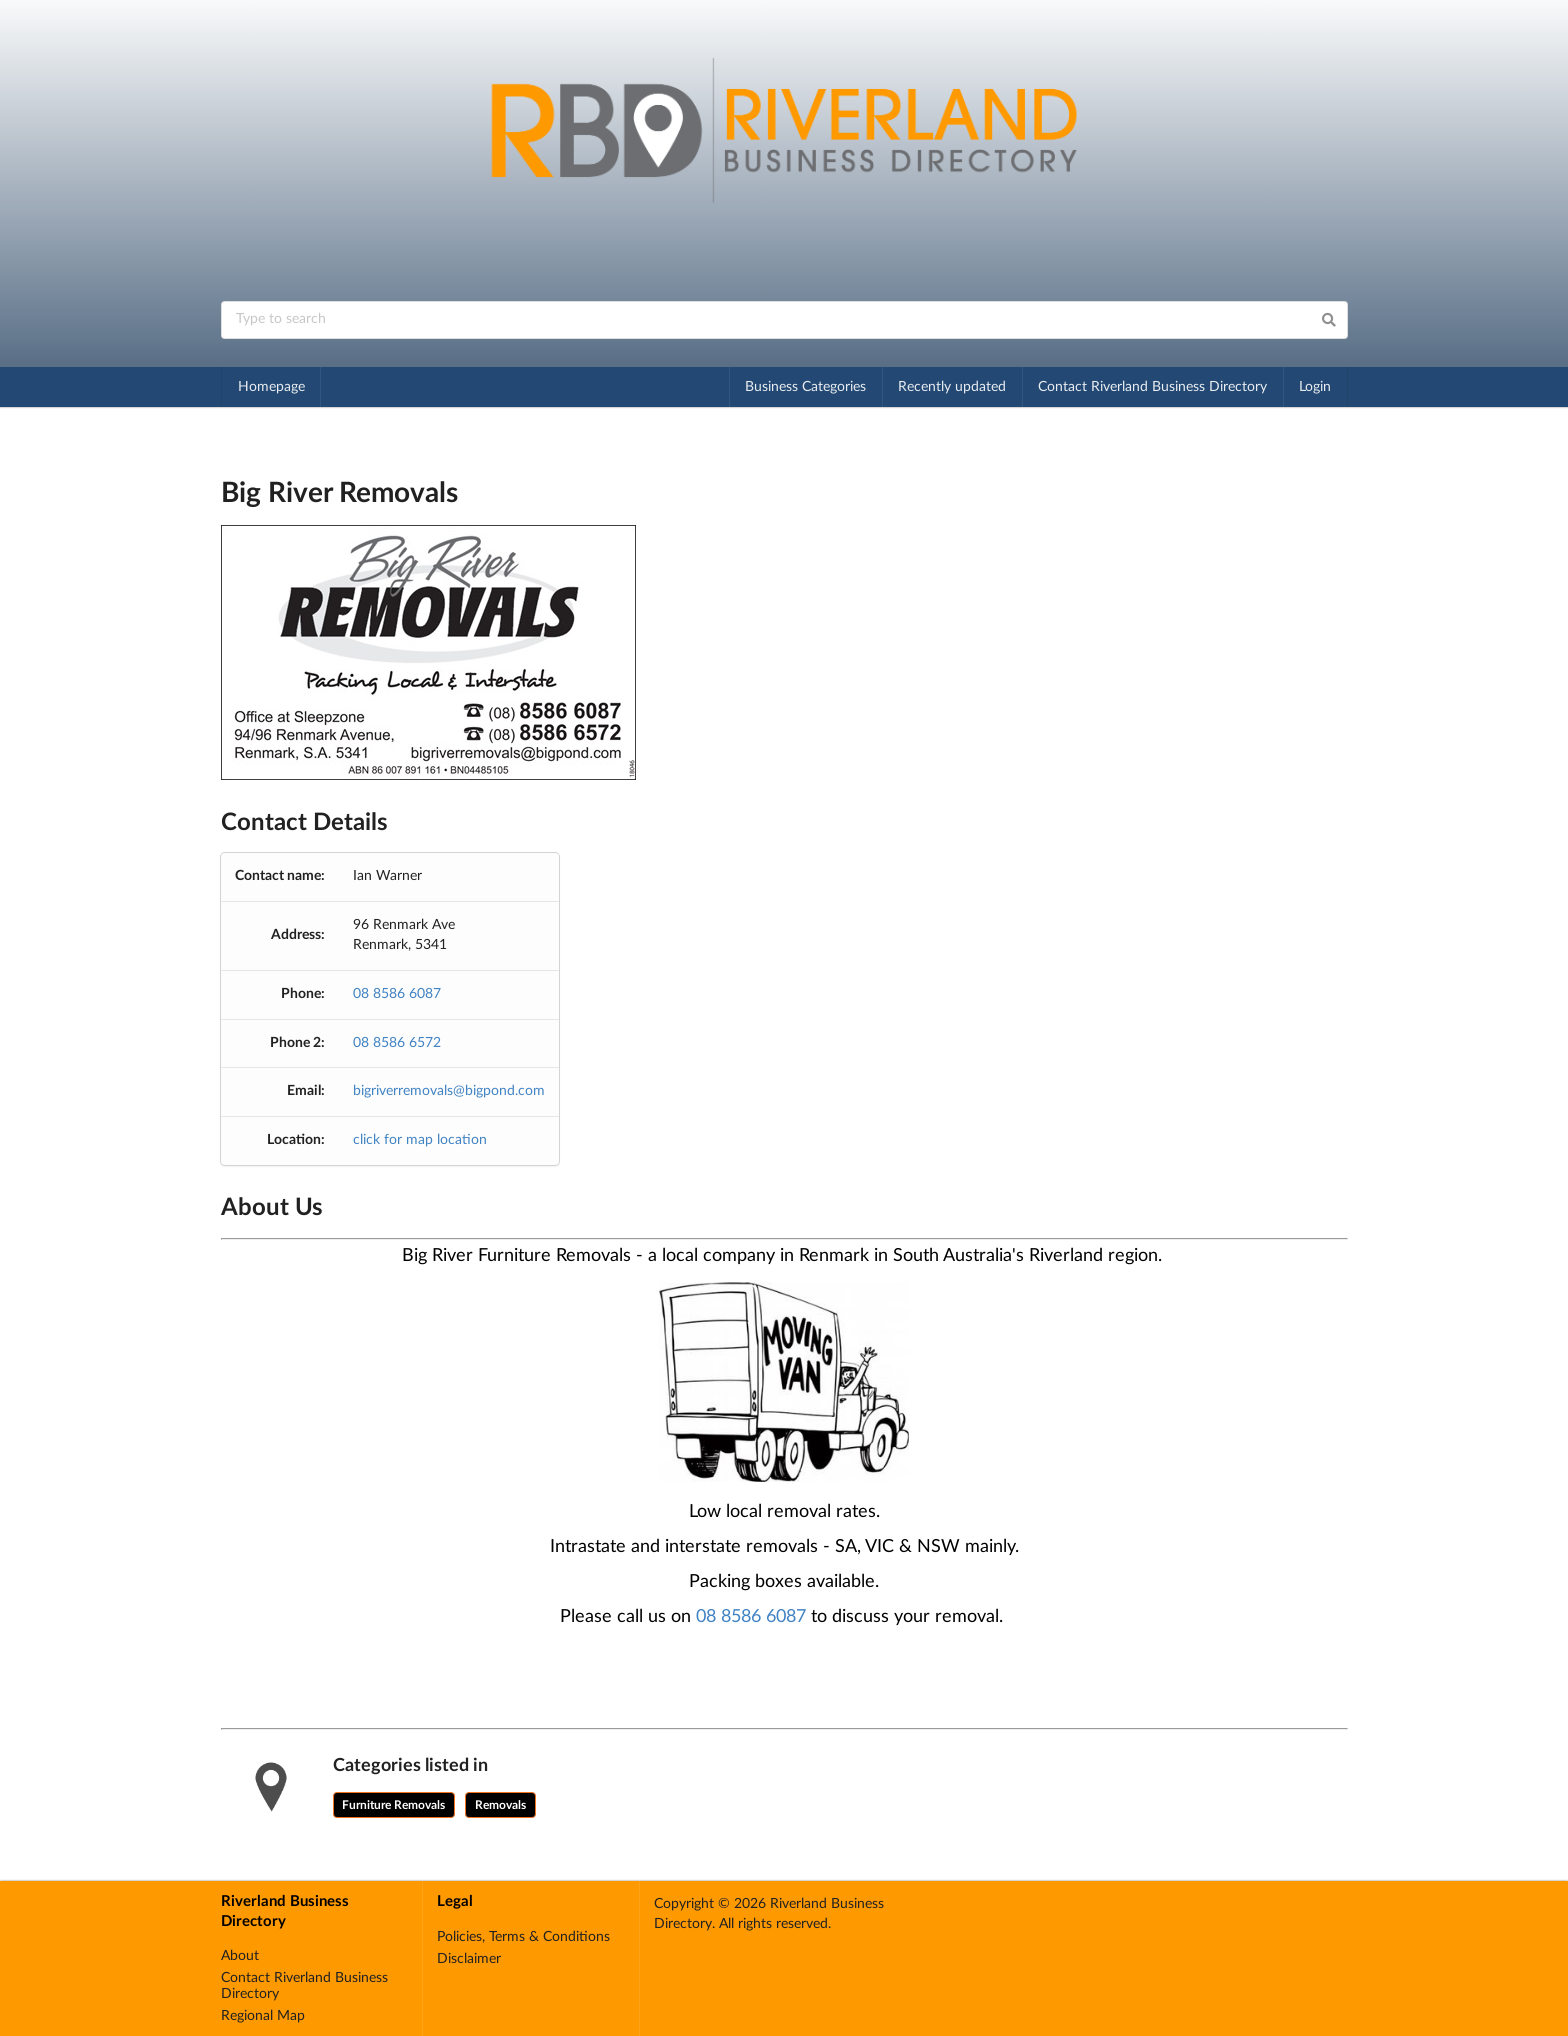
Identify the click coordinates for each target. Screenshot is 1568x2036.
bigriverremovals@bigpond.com (449, 1091)
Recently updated (952, 387)
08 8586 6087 (397, 994)
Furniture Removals (393, 1805)
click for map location (420, 1140)
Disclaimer (469, 1959)
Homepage (271, 387)
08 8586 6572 (397, 1043)
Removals (500, 1805)
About (240, 1956)
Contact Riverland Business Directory (1152, 387)
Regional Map (263, 2016)
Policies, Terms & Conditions (523, 1937)
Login (1315, 387)
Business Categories (805, 387)
